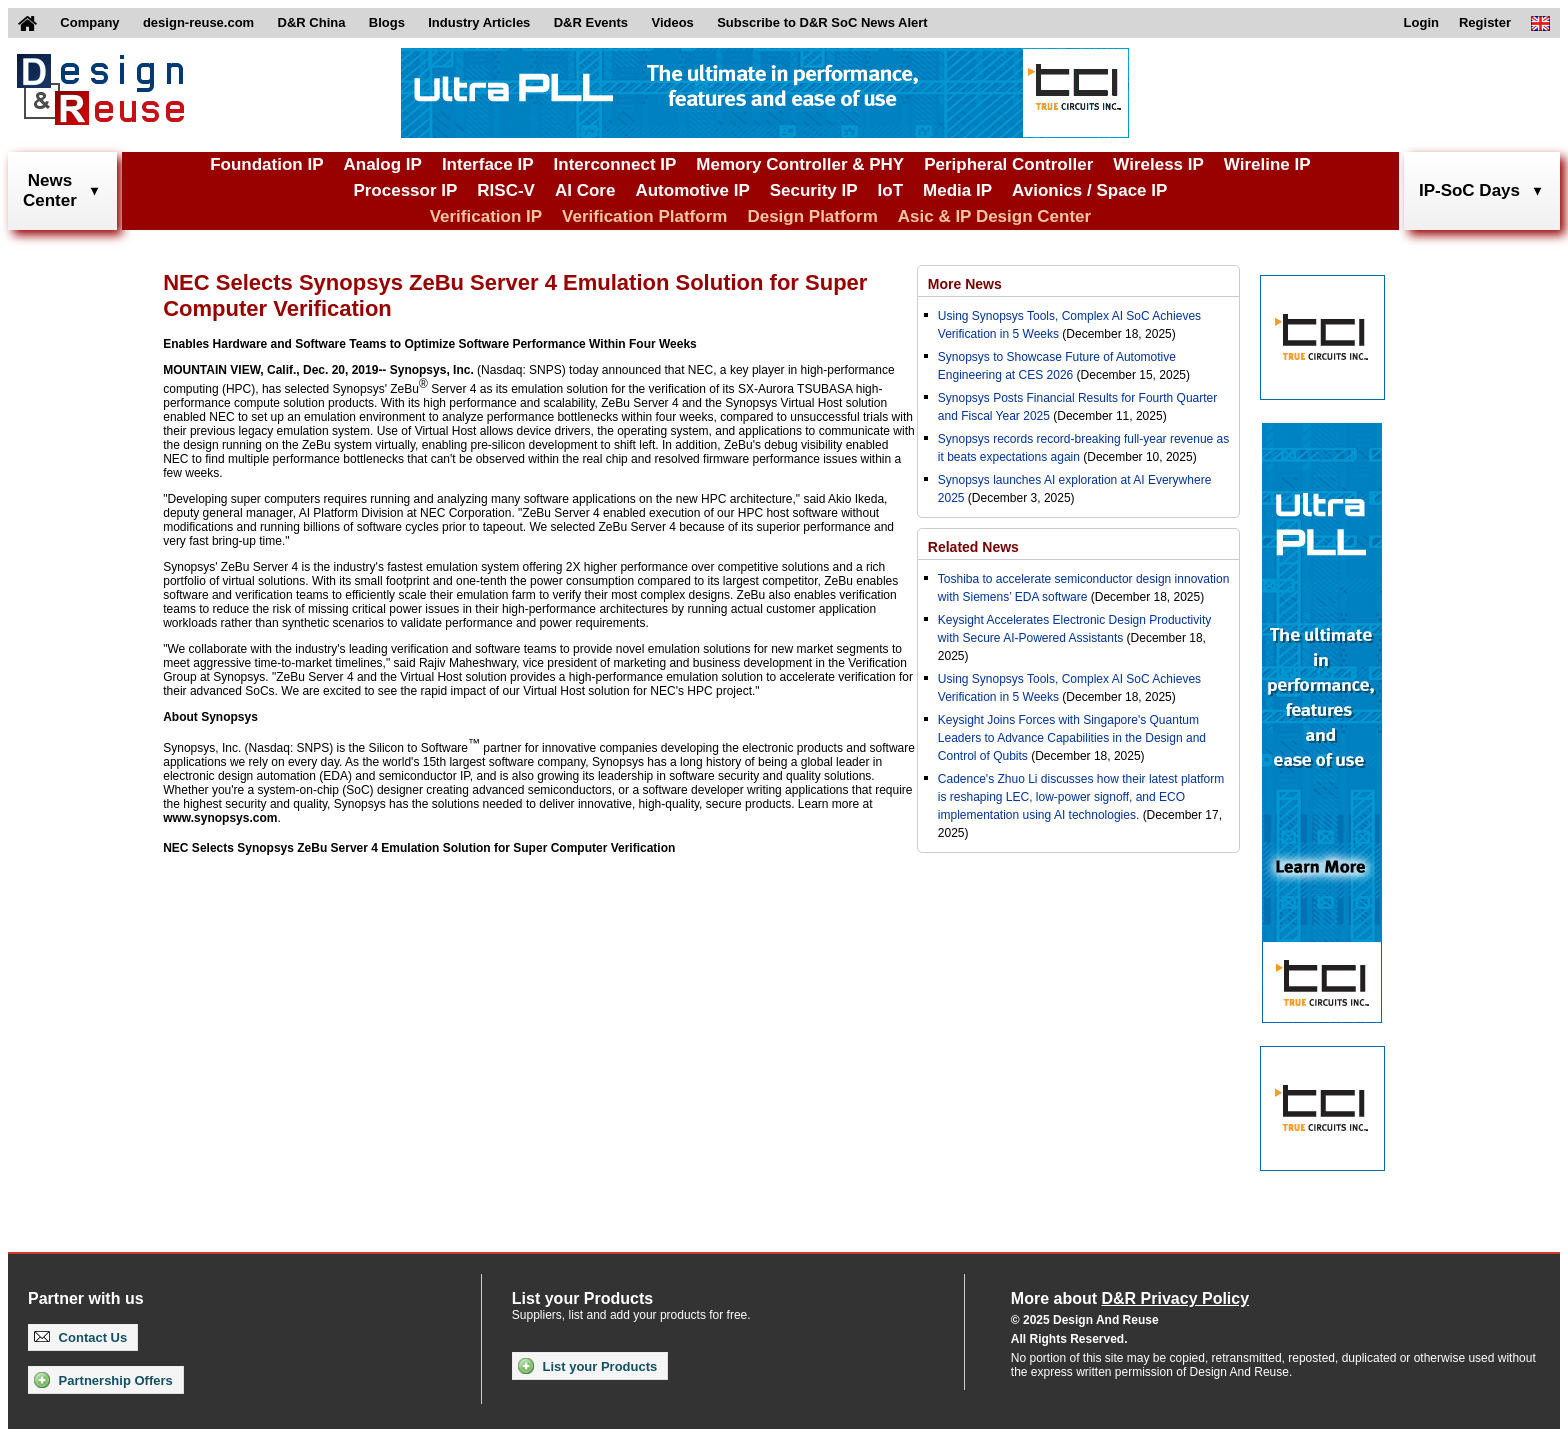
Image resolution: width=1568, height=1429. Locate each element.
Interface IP (488, 164)
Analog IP (382, 164)
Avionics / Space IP (1089, 190)
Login (1421, 22)
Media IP (957, 190)
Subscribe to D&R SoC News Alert (822, 22)
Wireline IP (1267, 164)
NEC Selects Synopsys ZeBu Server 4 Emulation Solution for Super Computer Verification (419, 848)
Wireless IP (1158, 164)
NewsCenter (50, 190)
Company (89, 22)
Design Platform (812, 216)
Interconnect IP (615, 164)
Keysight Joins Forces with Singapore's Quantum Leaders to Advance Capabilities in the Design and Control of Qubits (1072, 738)
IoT (891, 190)
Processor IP (405, 190)
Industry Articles (479, 22)
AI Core (585, 190)
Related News (973, 547)
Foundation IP (266, 164)
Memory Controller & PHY (800, 164)
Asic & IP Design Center (994, 216)
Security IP (814, 190)
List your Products (587, 1366)
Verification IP (486, 216)
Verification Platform (644, 216)
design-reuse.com (198, 22)
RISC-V (506, 190)
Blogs (387, 22)
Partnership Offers (103, 1380)
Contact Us (80, 1337)
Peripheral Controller (1008, 164)
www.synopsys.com (220, 818)
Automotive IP (692, 190)
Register (1485, 22)
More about (1130, 1298)
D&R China (312, 22)
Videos (672, 22)
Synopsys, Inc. (432, 370)
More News (965, 284)
